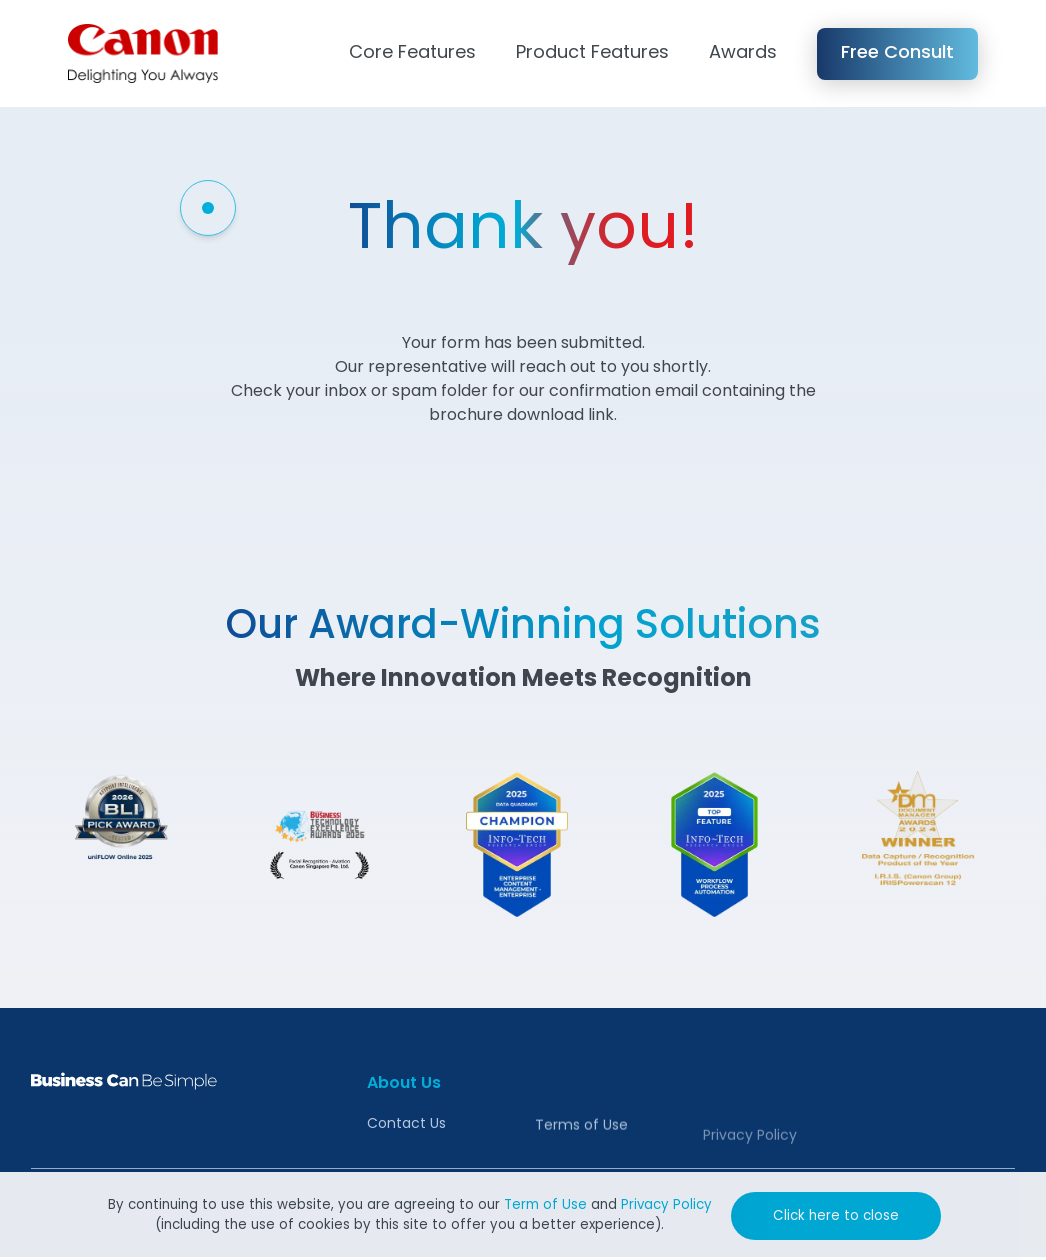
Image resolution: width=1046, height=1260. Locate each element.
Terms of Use (581, 1155)
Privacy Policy (666, 1206)
